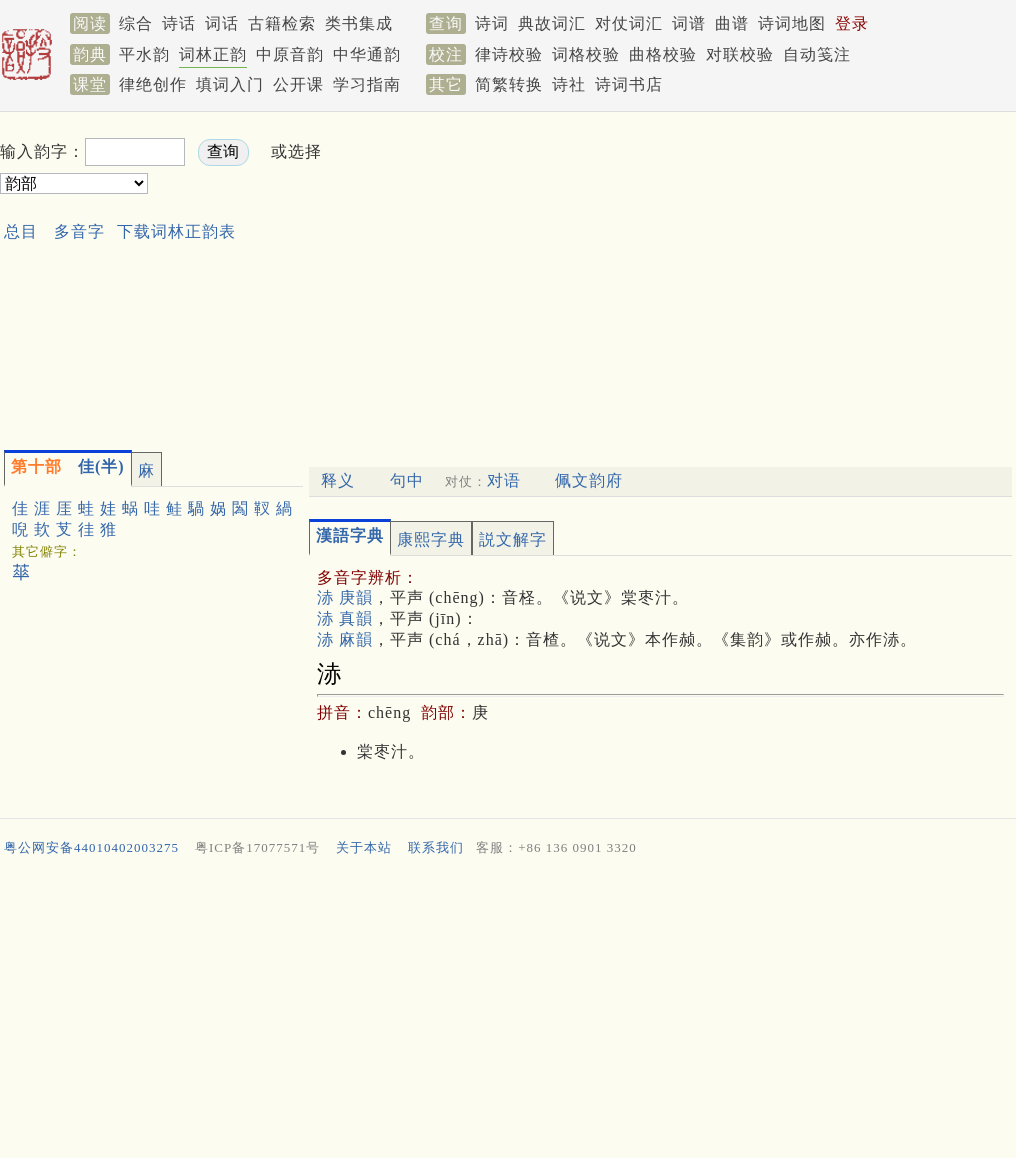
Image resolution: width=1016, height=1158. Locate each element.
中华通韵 (367, 54)
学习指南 (367, 84)
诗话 (179, 23)
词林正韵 (213, 54)
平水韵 (144, 54)
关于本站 (364, 847)
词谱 (689, 23)
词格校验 (586, 54)
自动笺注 (817, 54)
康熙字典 (431, 539)
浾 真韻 (345, 618)
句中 (407, 480)
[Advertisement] (594, 276)
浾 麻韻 (345, 639)
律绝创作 (153, 84)
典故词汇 (552, 23)
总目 (21, 231)
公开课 (298, 84)
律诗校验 (509, 54)
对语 (504, 480)
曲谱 (732, 23)
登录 (852, 23)
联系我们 (436, 847)
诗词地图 (792, 23)
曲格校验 (663, 54)
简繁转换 (509, 84)
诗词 (492, 23)
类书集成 (359, 23)
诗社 (569, 84)
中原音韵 (290, 54)
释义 (338, 480)
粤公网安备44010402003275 (91, 847)
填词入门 (230, 84)
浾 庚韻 (345, 597)
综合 (136, 23)
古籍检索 (282, 23)
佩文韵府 (589, 480)
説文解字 (513, 539)
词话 (222, 23)
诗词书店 (629, 84)
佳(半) (68, 466)
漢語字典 (350, 535)
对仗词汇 (629, 23)
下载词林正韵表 (176, 231)
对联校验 (740, 54)
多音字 (79, 231)
